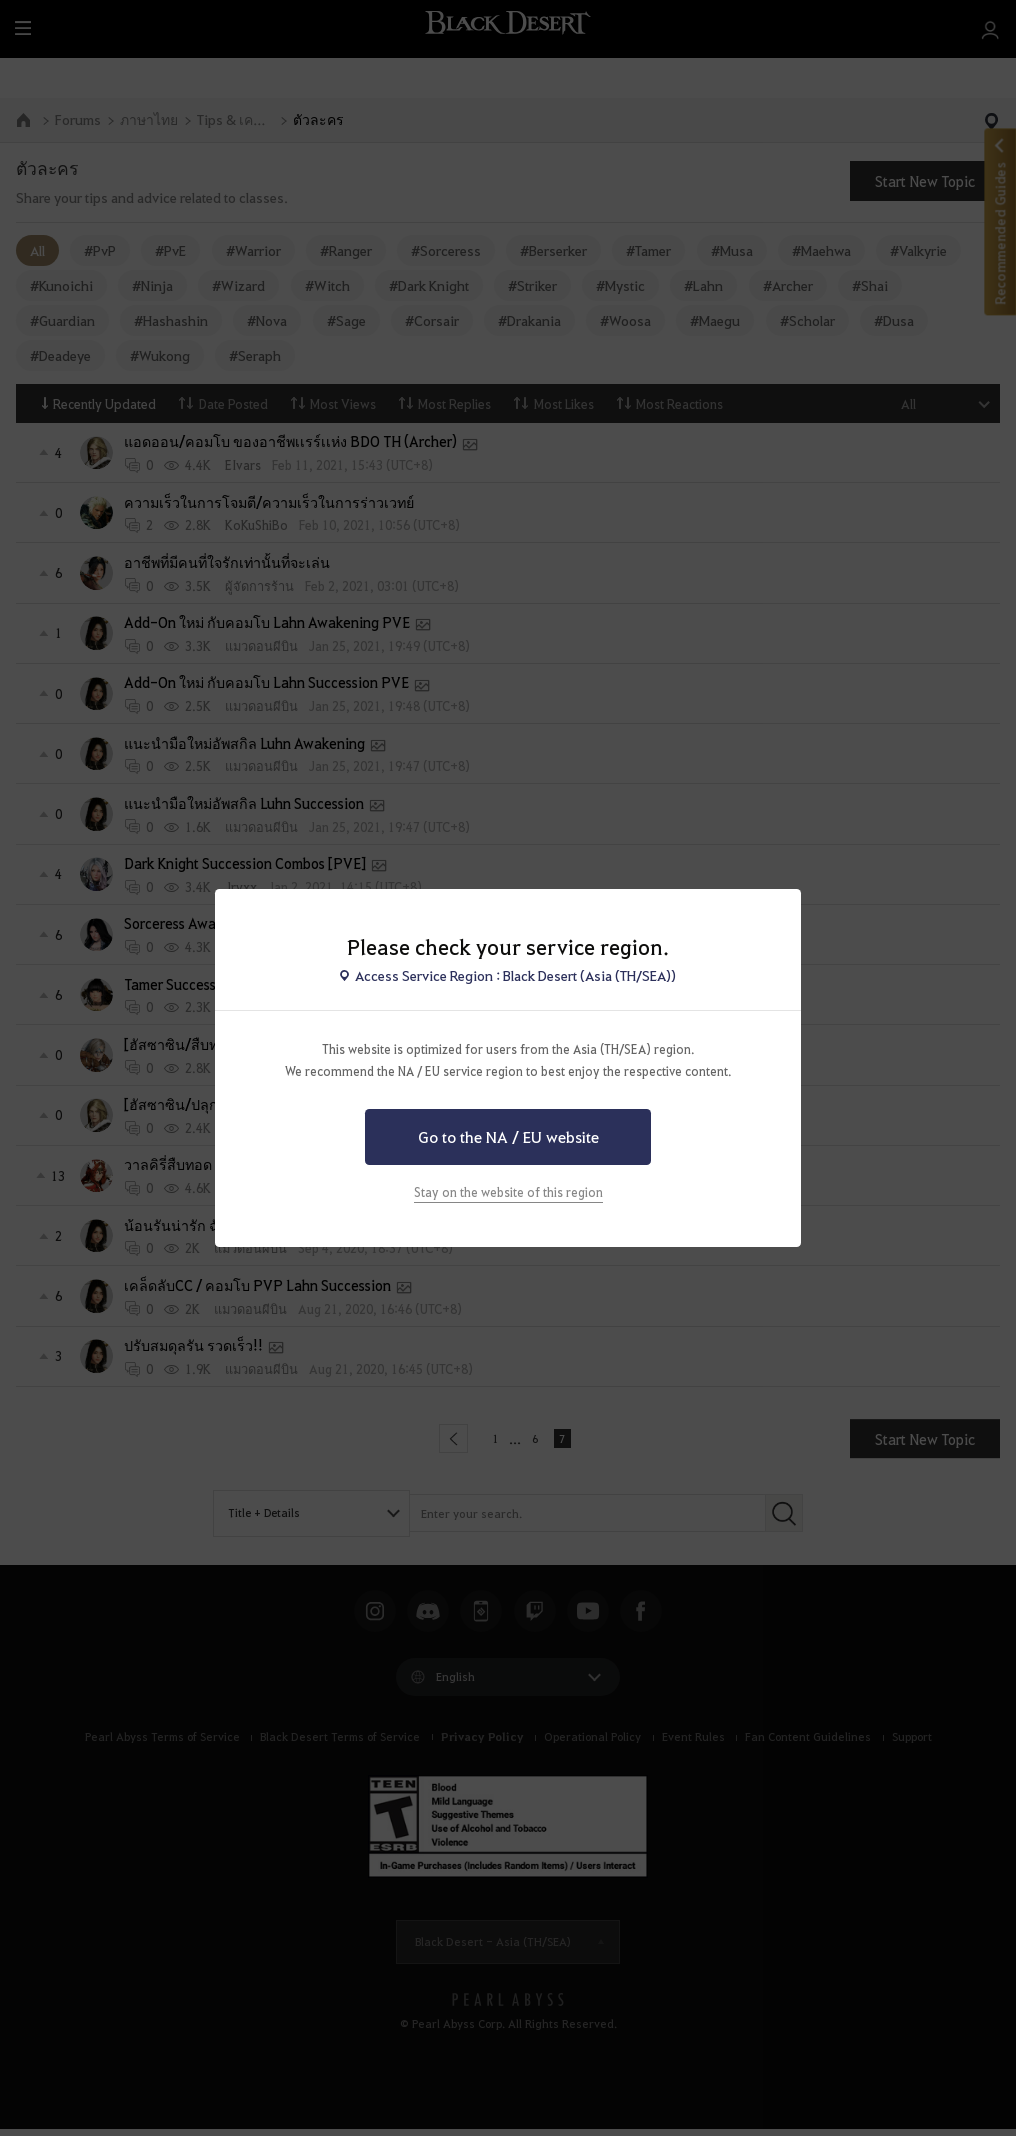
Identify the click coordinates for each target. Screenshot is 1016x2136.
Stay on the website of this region (508, 1192)
